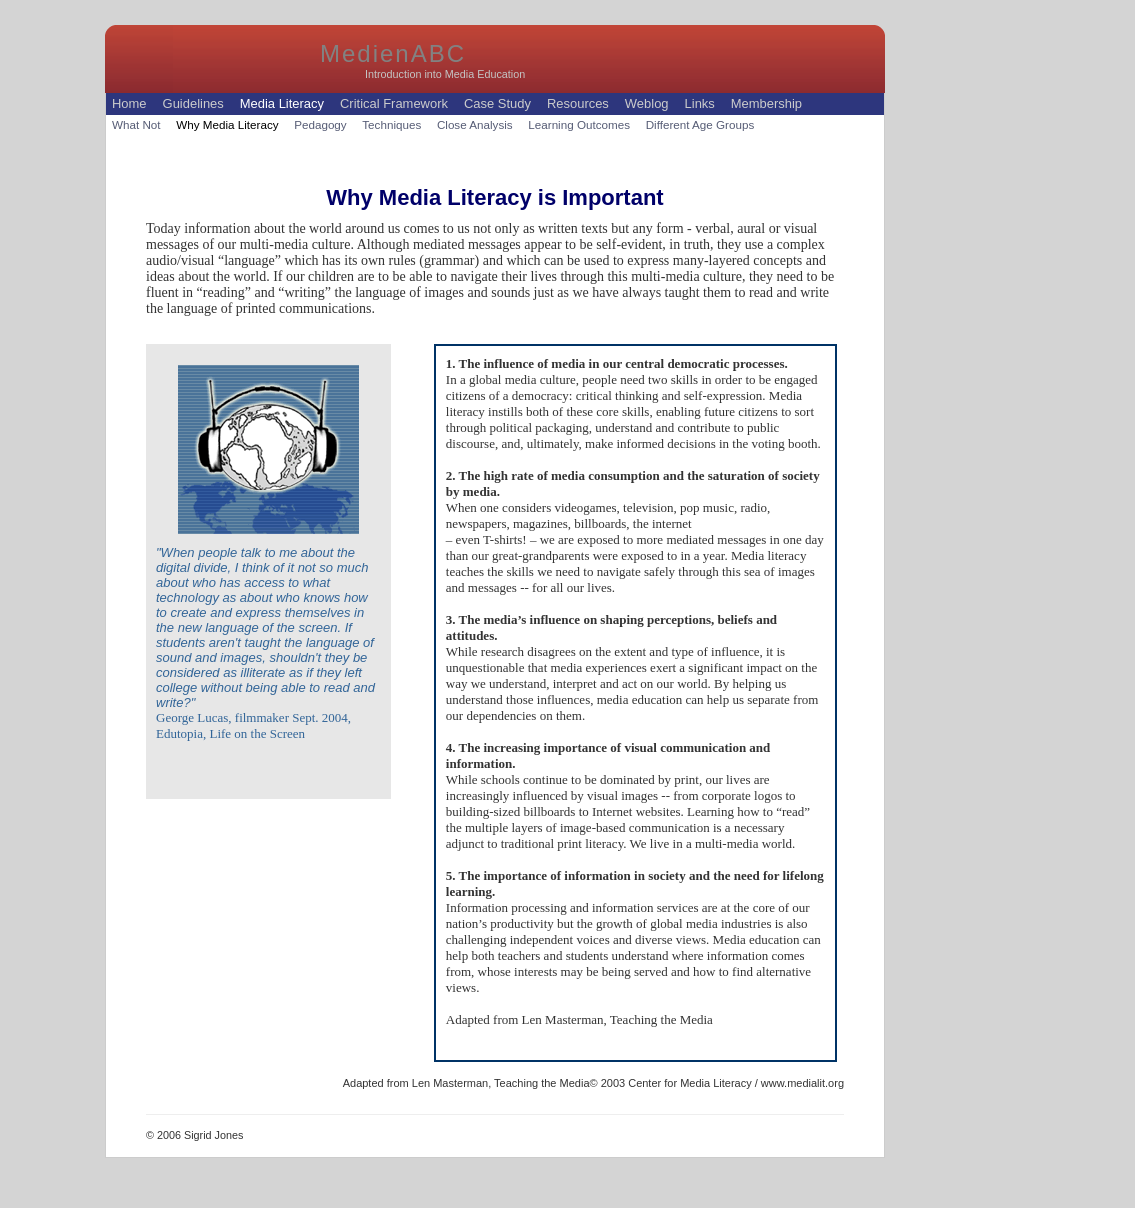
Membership (766, 103)
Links (700, 103)
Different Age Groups (700, 124)
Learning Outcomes (579, 124)
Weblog (647, 103)
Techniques (391, 124)
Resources (578, 103)
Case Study (497, 103)
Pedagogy (320, 124)
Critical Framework (394, 103)
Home (129, 103)
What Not (136, 124)
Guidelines (193, 103)
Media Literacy (282, 103)
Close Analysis (475, 124)
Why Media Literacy (227, 124)
